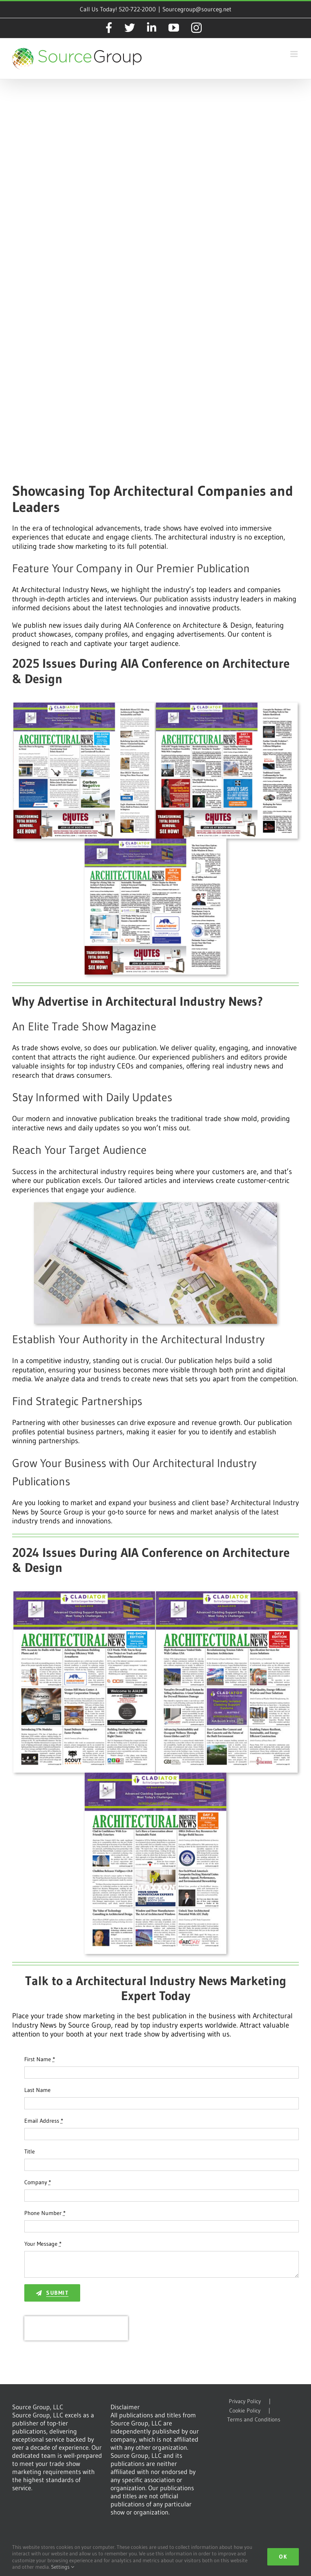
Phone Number (45, 2213)
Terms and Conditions (253, 2419)
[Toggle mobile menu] (294, 54)
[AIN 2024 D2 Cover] (155, 1776)
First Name (39, 2059)
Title (29, 2151)
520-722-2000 (137, 9)
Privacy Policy (245, 2401)
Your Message (43, 2243)
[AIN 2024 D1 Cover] (227, 1595)
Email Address (43, 2120)
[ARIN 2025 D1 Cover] (227, 706)
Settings (62, 2566)
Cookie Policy (244, 2410)
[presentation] (76, 2328)
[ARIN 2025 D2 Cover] (155, 842)
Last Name (37, 2090)
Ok (283, 2556)
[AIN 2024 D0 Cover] (84, 1595)
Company (37, 2182)
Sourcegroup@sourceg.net (196, 9)
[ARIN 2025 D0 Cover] (84, 706)
